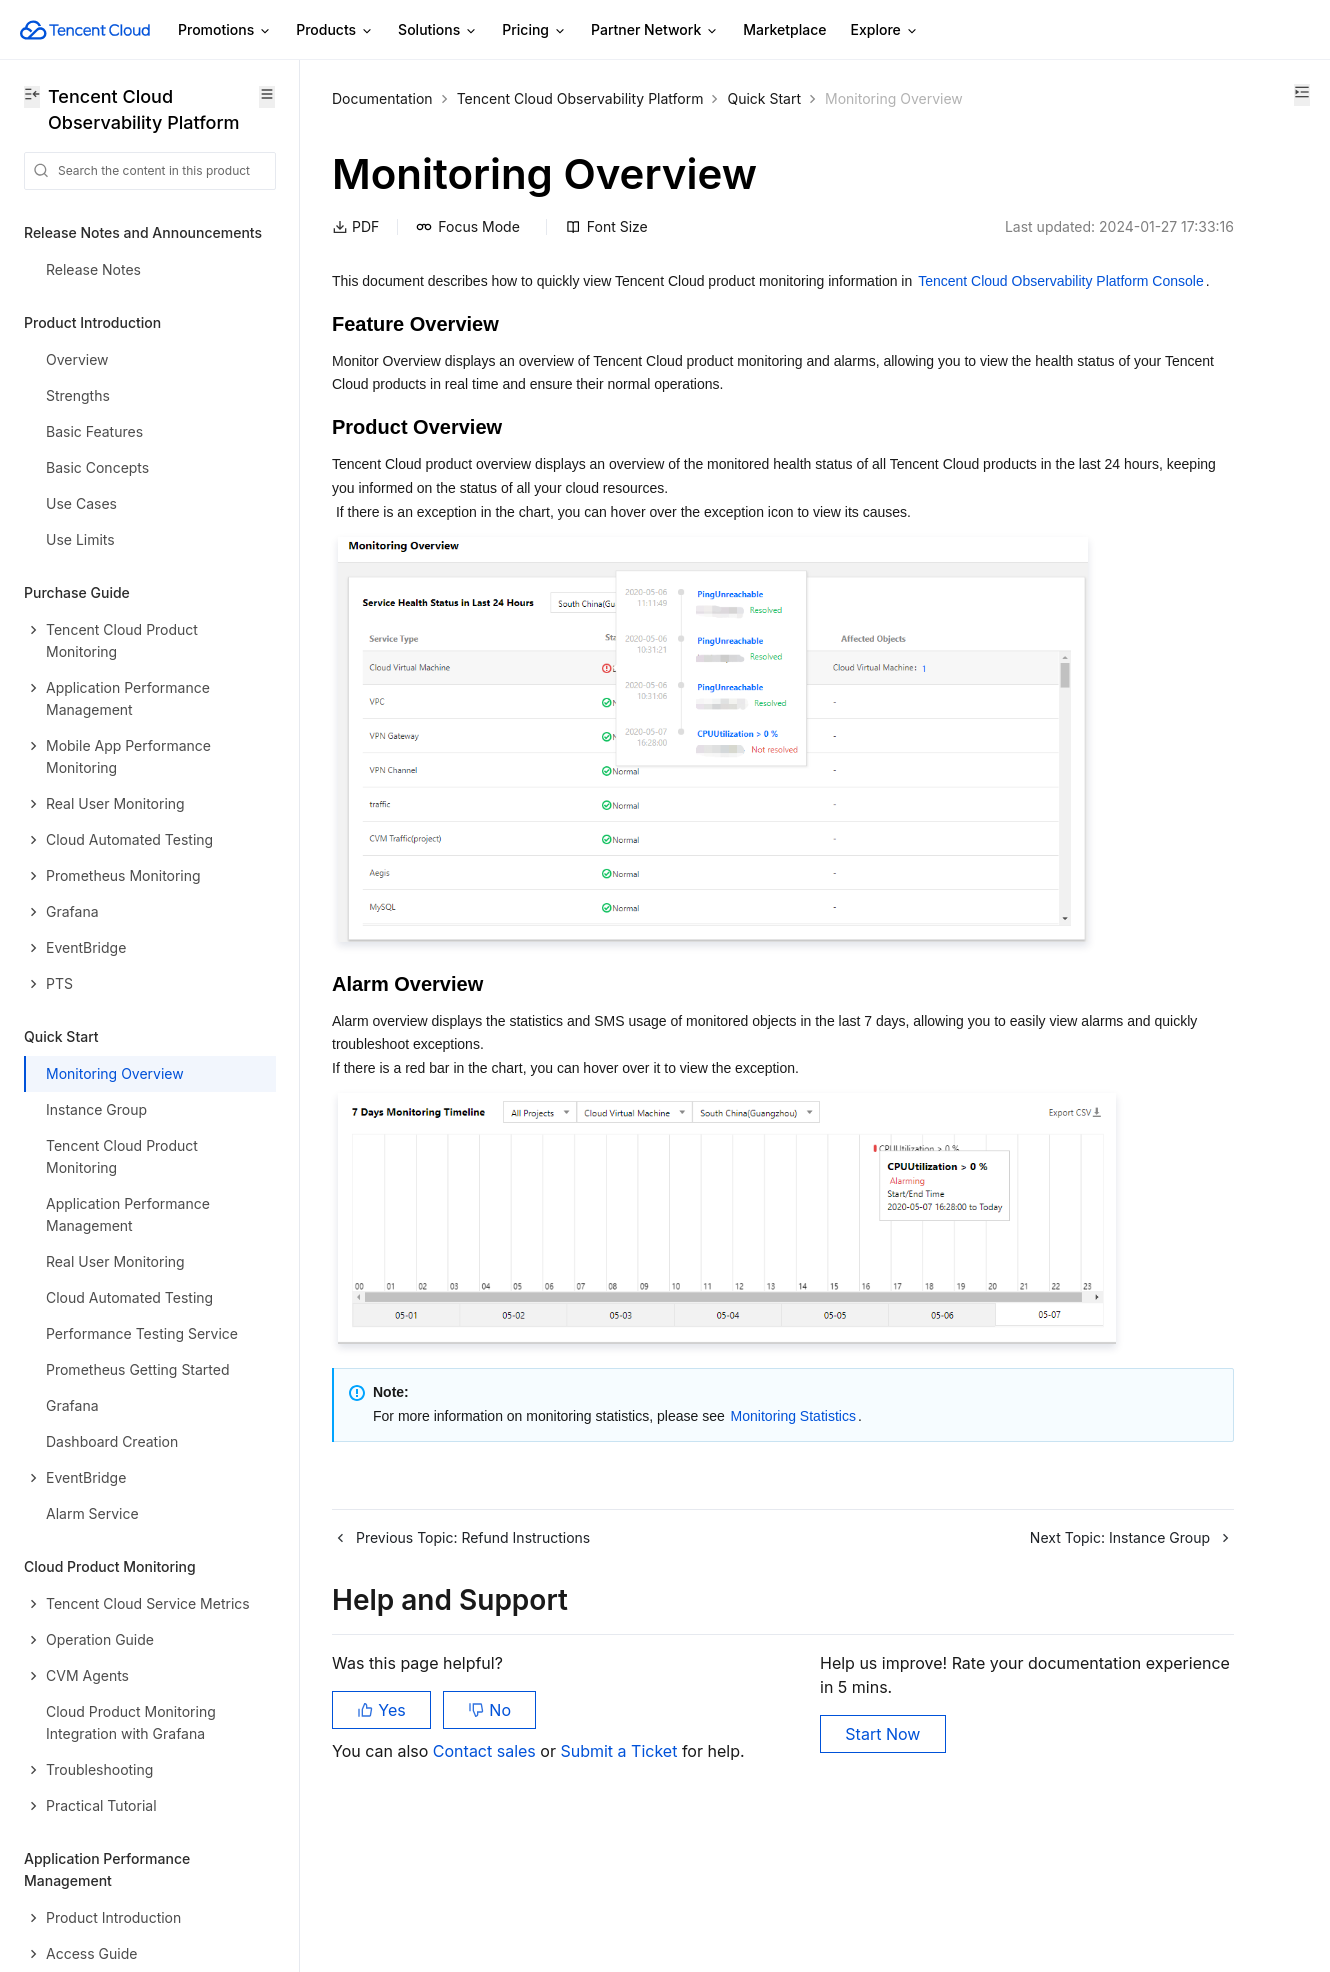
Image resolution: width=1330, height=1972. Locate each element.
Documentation (382, 98)
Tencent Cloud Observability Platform (580, 98)
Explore (885, 30)
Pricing (534, 30)
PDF (355, 251)
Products (335, 30)
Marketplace (784, 29)
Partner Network (655, 30)
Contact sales (486, 1872)
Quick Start (764, 98)
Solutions (438, 30)
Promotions (225, 30)
